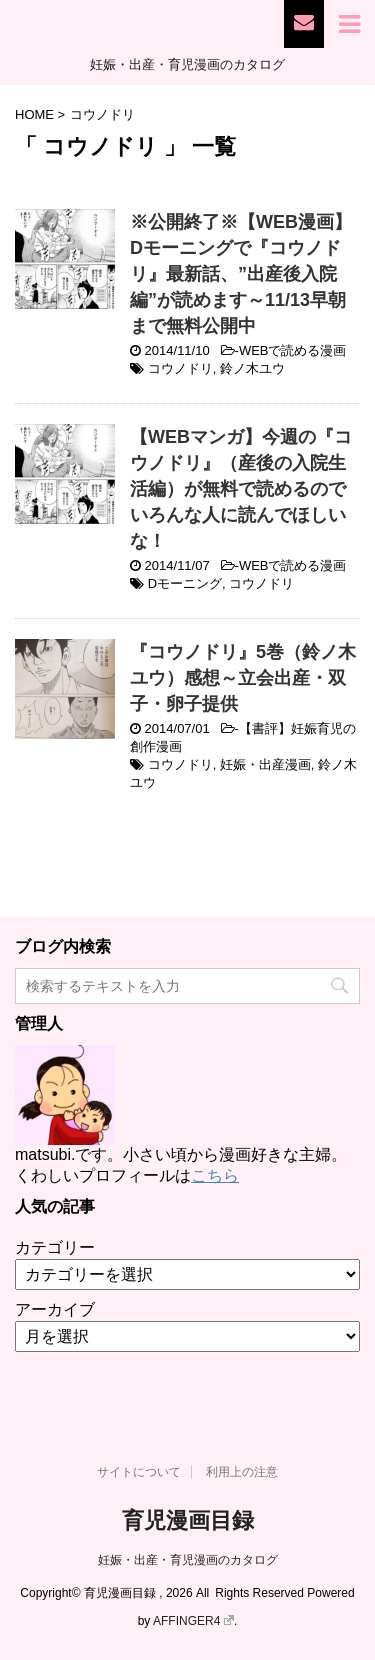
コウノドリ (180, 368)
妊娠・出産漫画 (265, 764)
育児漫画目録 (188, 1520)
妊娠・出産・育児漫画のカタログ (188, 1560)
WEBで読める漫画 (293, 350)
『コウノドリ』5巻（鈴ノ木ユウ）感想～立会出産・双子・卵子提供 (243, 678)
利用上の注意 (242, 1472)
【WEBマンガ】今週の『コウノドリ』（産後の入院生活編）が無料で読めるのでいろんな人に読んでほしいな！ (241, 489)
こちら (215, 1175)
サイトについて (139, 1472)
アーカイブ (55, 1309)
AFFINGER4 (193, 1621)
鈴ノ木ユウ (252, 368)
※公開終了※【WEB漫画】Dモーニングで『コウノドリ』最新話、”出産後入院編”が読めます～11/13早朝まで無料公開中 (241, 274)
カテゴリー (55, 1247)
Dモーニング (185, 583)
